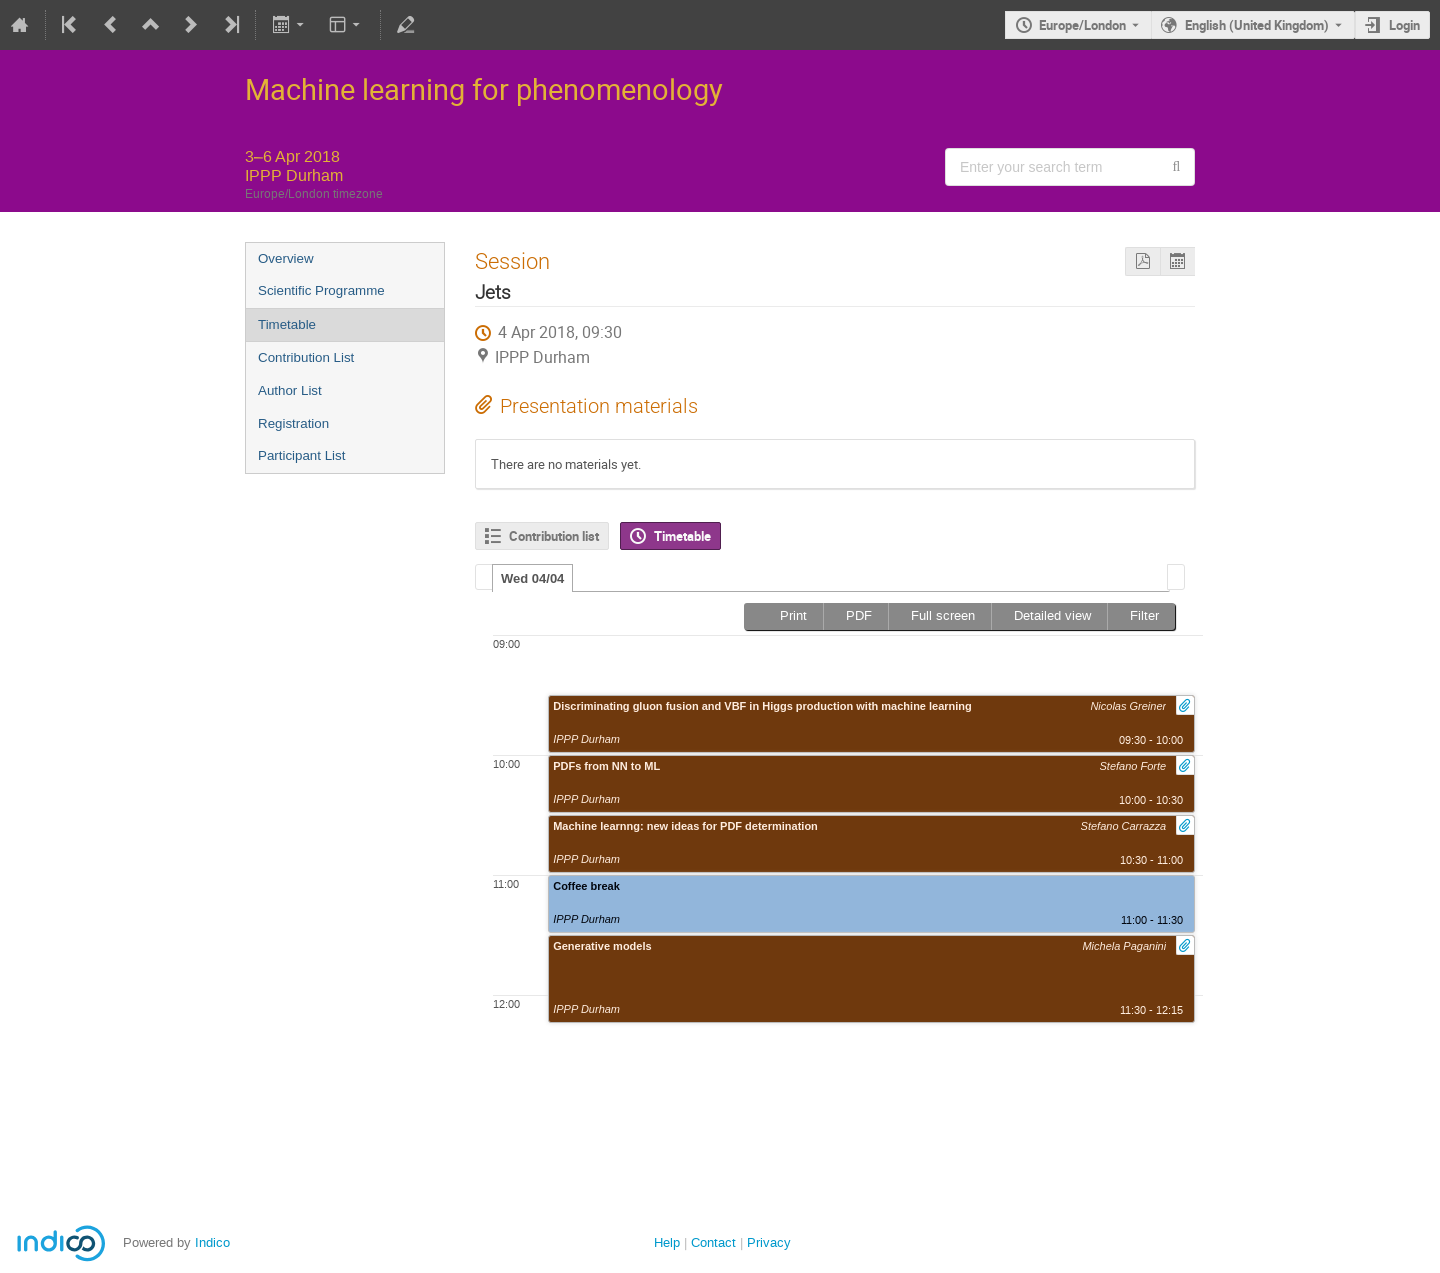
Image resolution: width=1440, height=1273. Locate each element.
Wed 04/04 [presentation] (532, 578)
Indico (212, 1242)
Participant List (301, 455)
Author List (290, 390)
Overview (286, 258)
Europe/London (1082, 25)
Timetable (287, 324)
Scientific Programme (321, 290)
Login (1404, 25)
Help (667, 1242)
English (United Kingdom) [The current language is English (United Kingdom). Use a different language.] (1257, 25)
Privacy (769, 1242)
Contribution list (554, 536)
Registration (293, 423)
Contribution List (306, 357)
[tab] (532, 578)
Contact (713, 1242)
